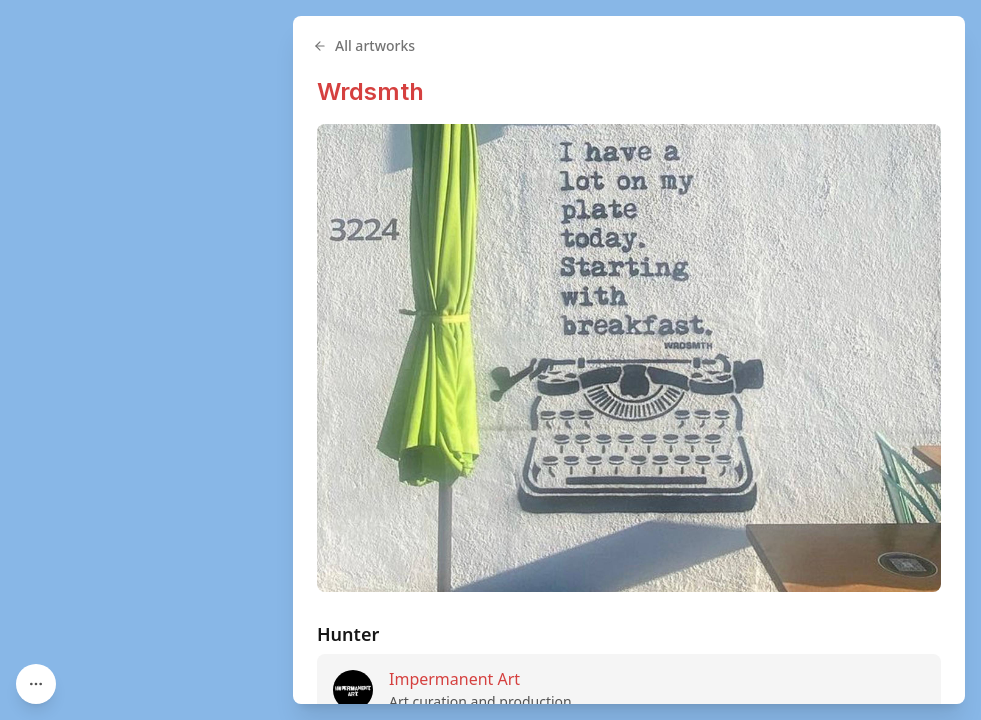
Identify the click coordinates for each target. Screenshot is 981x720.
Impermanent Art (454, 679)
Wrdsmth (370, 91)
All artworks (364, 45)
